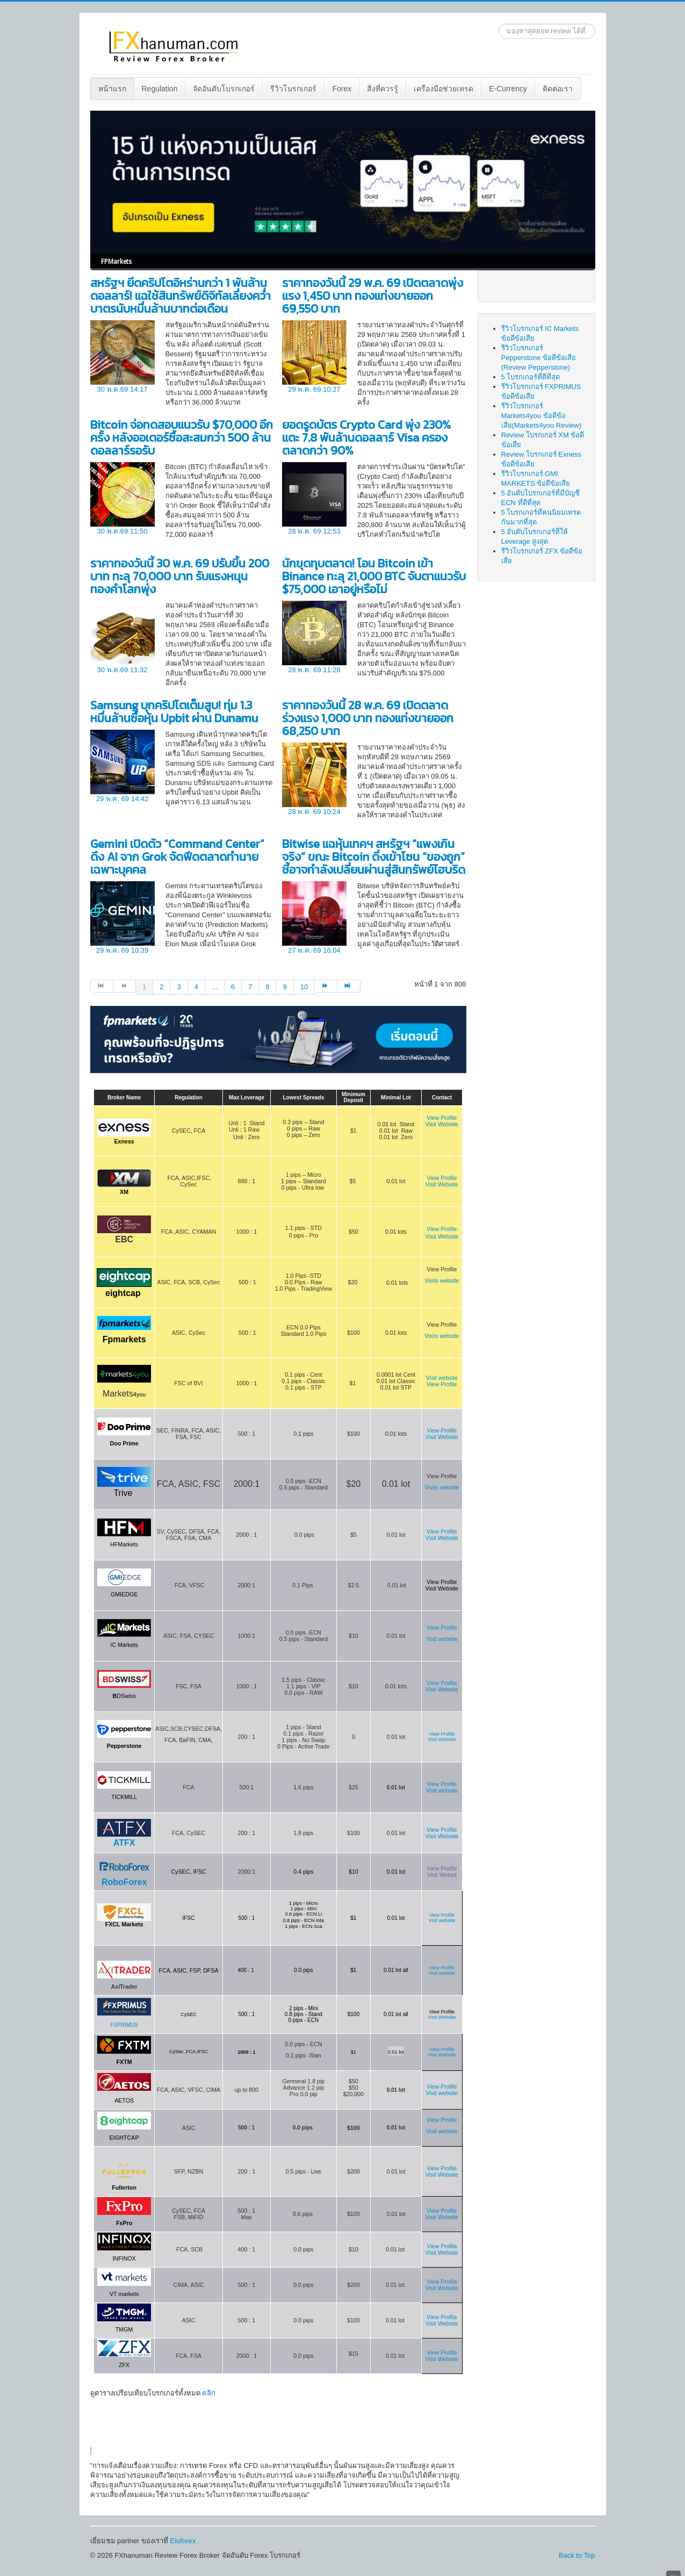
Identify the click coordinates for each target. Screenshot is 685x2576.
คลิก (208, 2393)
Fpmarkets (124, 1339)
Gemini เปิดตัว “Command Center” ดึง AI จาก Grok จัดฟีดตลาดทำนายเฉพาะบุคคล (177, 857)
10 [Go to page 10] (304, 987)
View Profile (442, 1117)
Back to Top (577, 2555)
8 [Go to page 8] (267, 987)
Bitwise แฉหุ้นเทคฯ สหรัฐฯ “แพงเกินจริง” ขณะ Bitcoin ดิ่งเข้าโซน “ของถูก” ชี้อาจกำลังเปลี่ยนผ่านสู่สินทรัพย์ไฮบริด (373, 857)
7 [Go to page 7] (250, 987)
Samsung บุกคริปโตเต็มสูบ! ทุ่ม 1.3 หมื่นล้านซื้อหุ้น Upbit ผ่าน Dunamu (174, 711)
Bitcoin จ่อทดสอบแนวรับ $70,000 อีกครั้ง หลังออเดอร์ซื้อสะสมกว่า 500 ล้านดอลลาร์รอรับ (181, 437)
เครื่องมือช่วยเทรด (443, 88)
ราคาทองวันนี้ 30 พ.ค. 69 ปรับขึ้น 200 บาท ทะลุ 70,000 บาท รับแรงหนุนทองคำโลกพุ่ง (179, 576)
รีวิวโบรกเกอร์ (293, 88)
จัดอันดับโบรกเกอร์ (224, 88)
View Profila (442, 2246)
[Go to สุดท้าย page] (348, 986)
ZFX (124, 2365)
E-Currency (508, 88)
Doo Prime (124, 1443)
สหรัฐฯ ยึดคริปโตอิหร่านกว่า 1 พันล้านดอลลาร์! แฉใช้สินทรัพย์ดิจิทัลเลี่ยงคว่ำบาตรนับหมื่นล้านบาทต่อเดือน (180, 296)
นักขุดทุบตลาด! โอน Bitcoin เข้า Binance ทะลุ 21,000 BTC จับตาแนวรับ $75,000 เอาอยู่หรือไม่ (374, 576)
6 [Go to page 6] (233, 987)
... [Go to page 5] (215, 987)
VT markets (124, 2294)
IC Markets (124, 1645)
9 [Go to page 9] (284, 987)
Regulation (160, 88)
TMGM (124, 2329)
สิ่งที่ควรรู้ (382, 88)
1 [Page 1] (144, 987)
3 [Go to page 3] (179, 987)
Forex (341, 88)
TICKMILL (124, 1797)
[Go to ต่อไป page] (326, 986)
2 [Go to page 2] (161, 987)
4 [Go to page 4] (196, 987)
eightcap (123, 1293)
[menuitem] (112, 88)
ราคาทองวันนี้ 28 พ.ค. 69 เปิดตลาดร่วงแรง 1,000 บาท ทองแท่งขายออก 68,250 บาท (367, 718)
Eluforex (183, 2541)
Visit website (442, 1790)
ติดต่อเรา (558, 88)
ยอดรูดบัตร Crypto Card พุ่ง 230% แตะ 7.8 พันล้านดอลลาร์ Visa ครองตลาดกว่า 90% (366, 437)
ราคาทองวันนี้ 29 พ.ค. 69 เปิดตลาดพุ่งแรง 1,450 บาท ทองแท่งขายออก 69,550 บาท (372, 296)
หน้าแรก (112, 88)
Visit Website (442, 1124)
